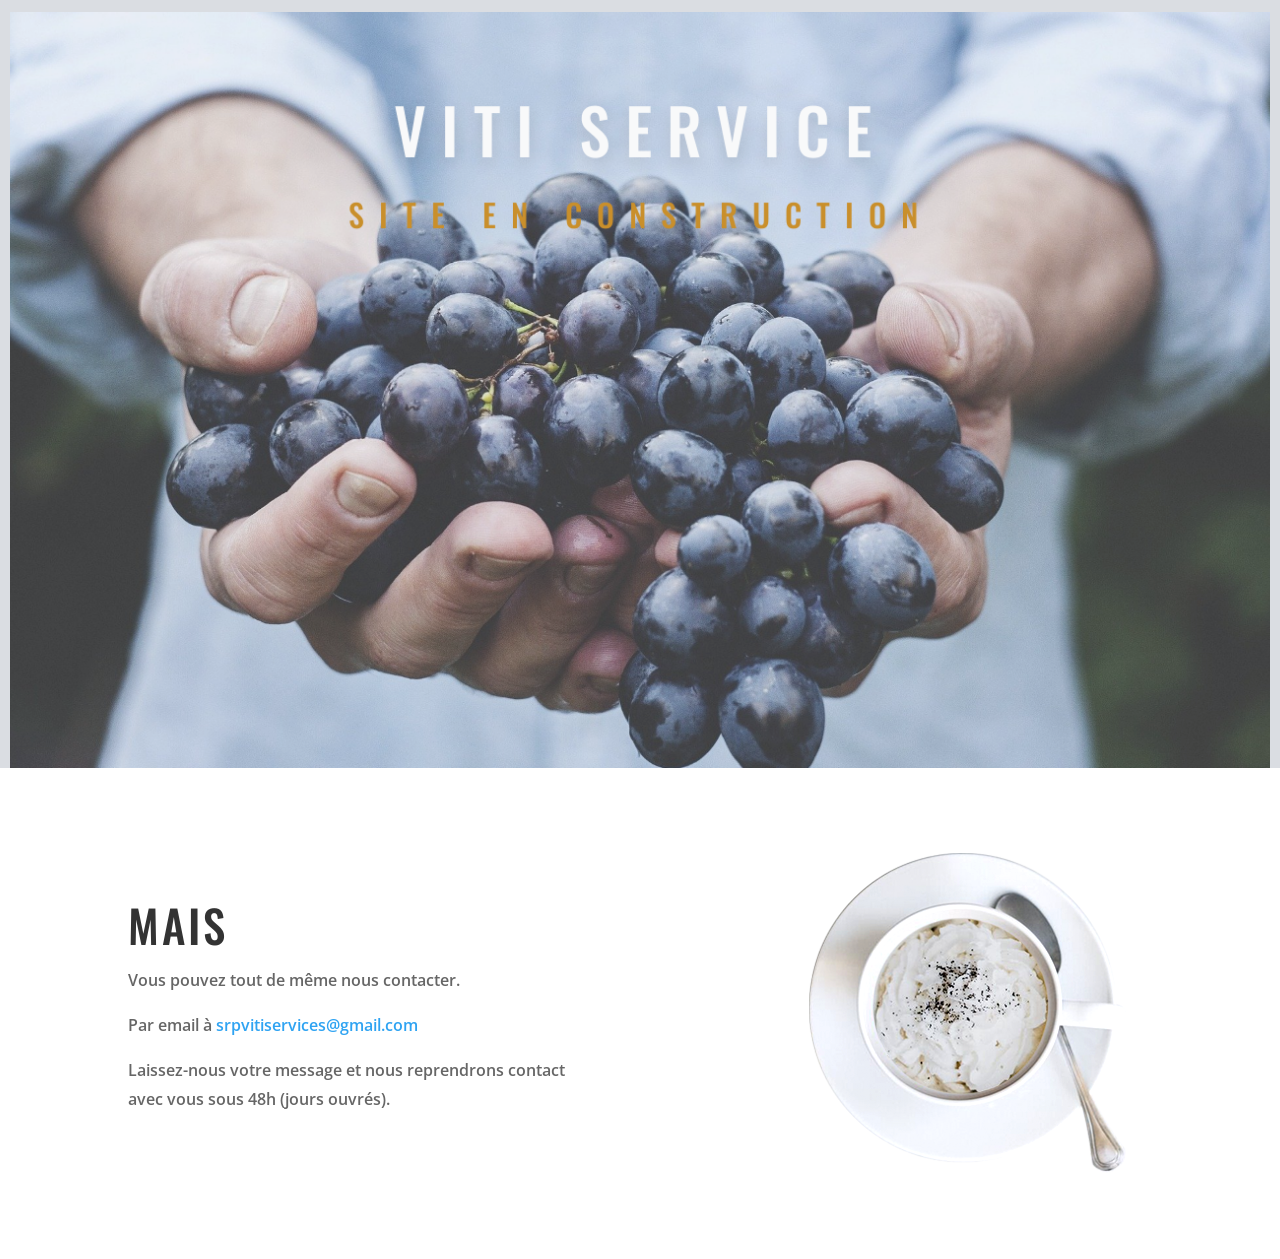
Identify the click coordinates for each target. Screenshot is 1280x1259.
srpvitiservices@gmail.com (317, 1025)
